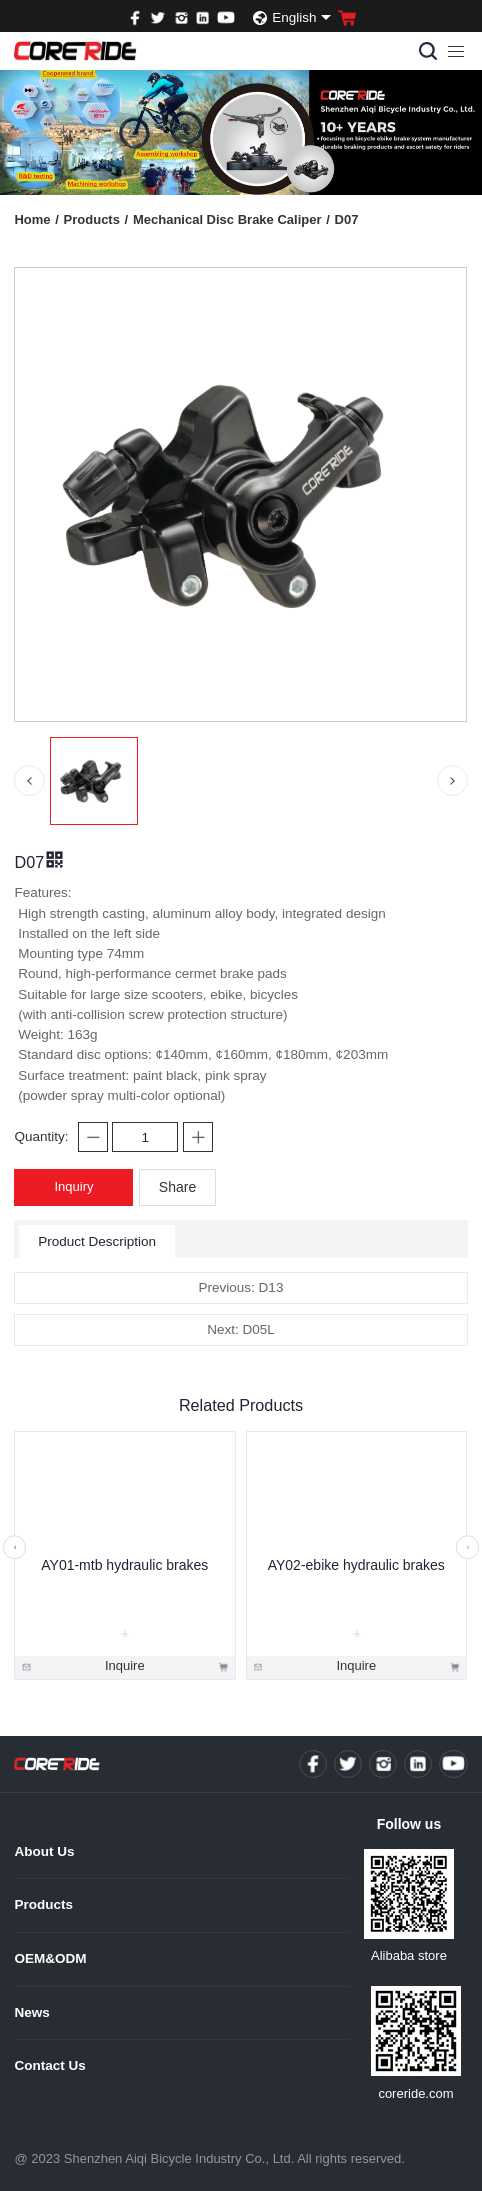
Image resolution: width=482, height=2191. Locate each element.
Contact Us (49, 2065)
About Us (44, 1851)
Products (96, 219)
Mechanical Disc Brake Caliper (231, 219)
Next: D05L (241, 1329)
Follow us (409, 1824)
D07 (347, 219)
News (31, 2012)
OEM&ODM (50, 1958)
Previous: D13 (241, 1287)
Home (36, 219)
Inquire (125, 1665)
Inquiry (73, 1186)
